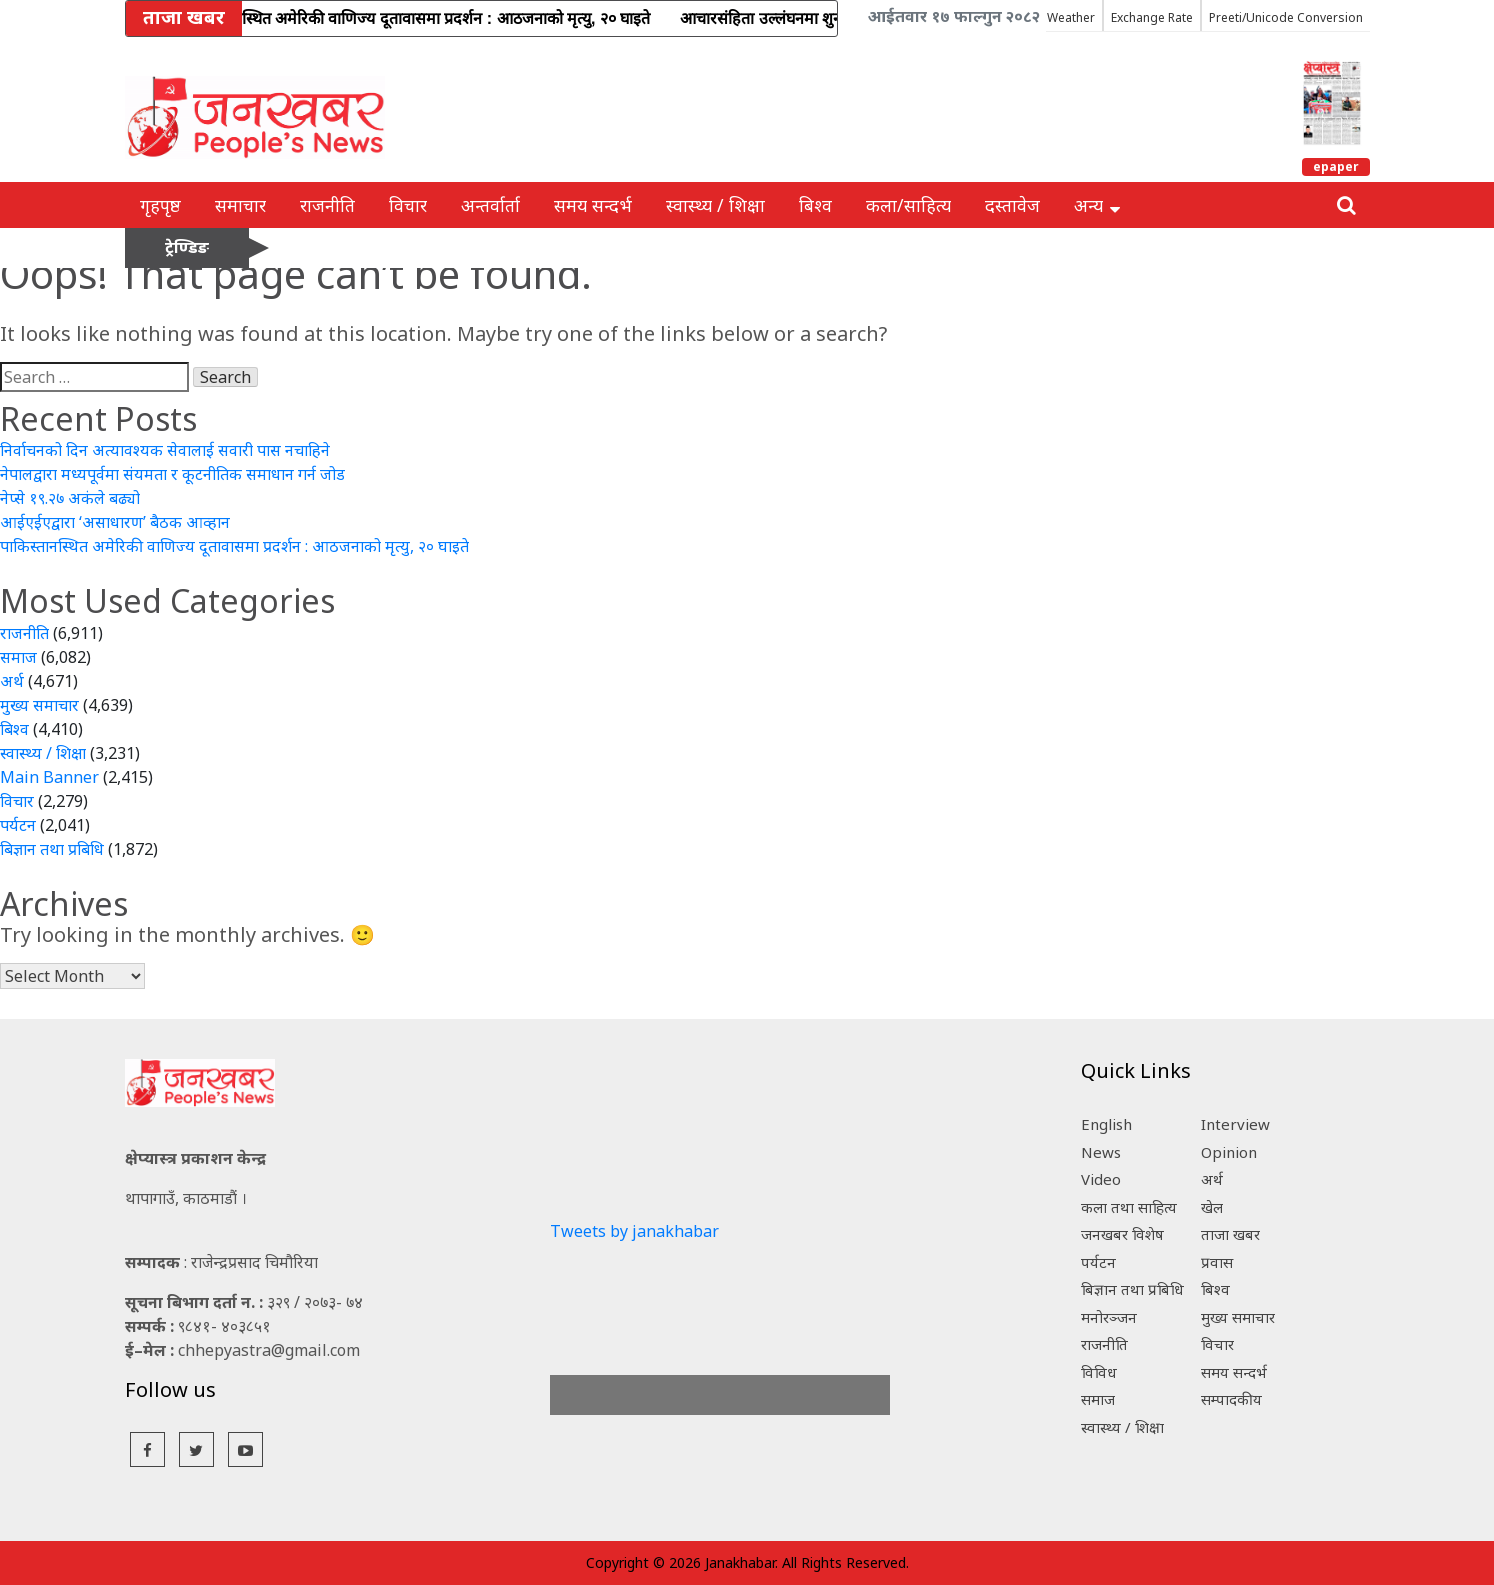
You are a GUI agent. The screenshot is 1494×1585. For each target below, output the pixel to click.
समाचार (240, 205)
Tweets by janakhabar (634, 1231)
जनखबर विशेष (1122, 1234)
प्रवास (1217, 1262)
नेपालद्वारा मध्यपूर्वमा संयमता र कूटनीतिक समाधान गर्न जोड (172, 474)
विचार (408, 205)
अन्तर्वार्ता (490, 205)
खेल (1212, 1207)
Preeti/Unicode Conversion (1286, 17)
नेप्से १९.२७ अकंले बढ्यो (70, 498)
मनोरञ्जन (1109, 1317)
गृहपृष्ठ (160, 205)
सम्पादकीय (1231, 1399)
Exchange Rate (1152, 17)
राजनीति (327, 205)
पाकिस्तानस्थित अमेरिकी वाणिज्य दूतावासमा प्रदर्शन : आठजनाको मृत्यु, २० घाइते (234, 546)
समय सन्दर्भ (593, 205)
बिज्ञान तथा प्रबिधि (52, 849)
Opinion (1229, 1152)
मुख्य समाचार (39, 705)
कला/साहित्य (908, 205)
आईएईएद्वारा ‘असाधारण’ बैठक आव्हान (115, 522)
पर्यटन (18, 825)
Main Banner (49, 777)
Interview (1235, 1124)
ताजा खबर (1230, 1234)
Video (1101, 1179)
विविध (1099, 1372)
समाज (18, 657)
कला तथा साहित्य (1129, 1207)
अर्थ (12, 681)
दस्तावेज (1012, 205)
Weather (1071, 17)
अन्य (1097, 205)
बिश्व (815, 205)
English (1106, 1124)
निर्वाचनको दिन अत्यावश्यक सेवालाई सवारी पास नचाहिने (165, 450)
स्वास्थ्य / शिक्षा (715, 205)
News (1101, 1152)
